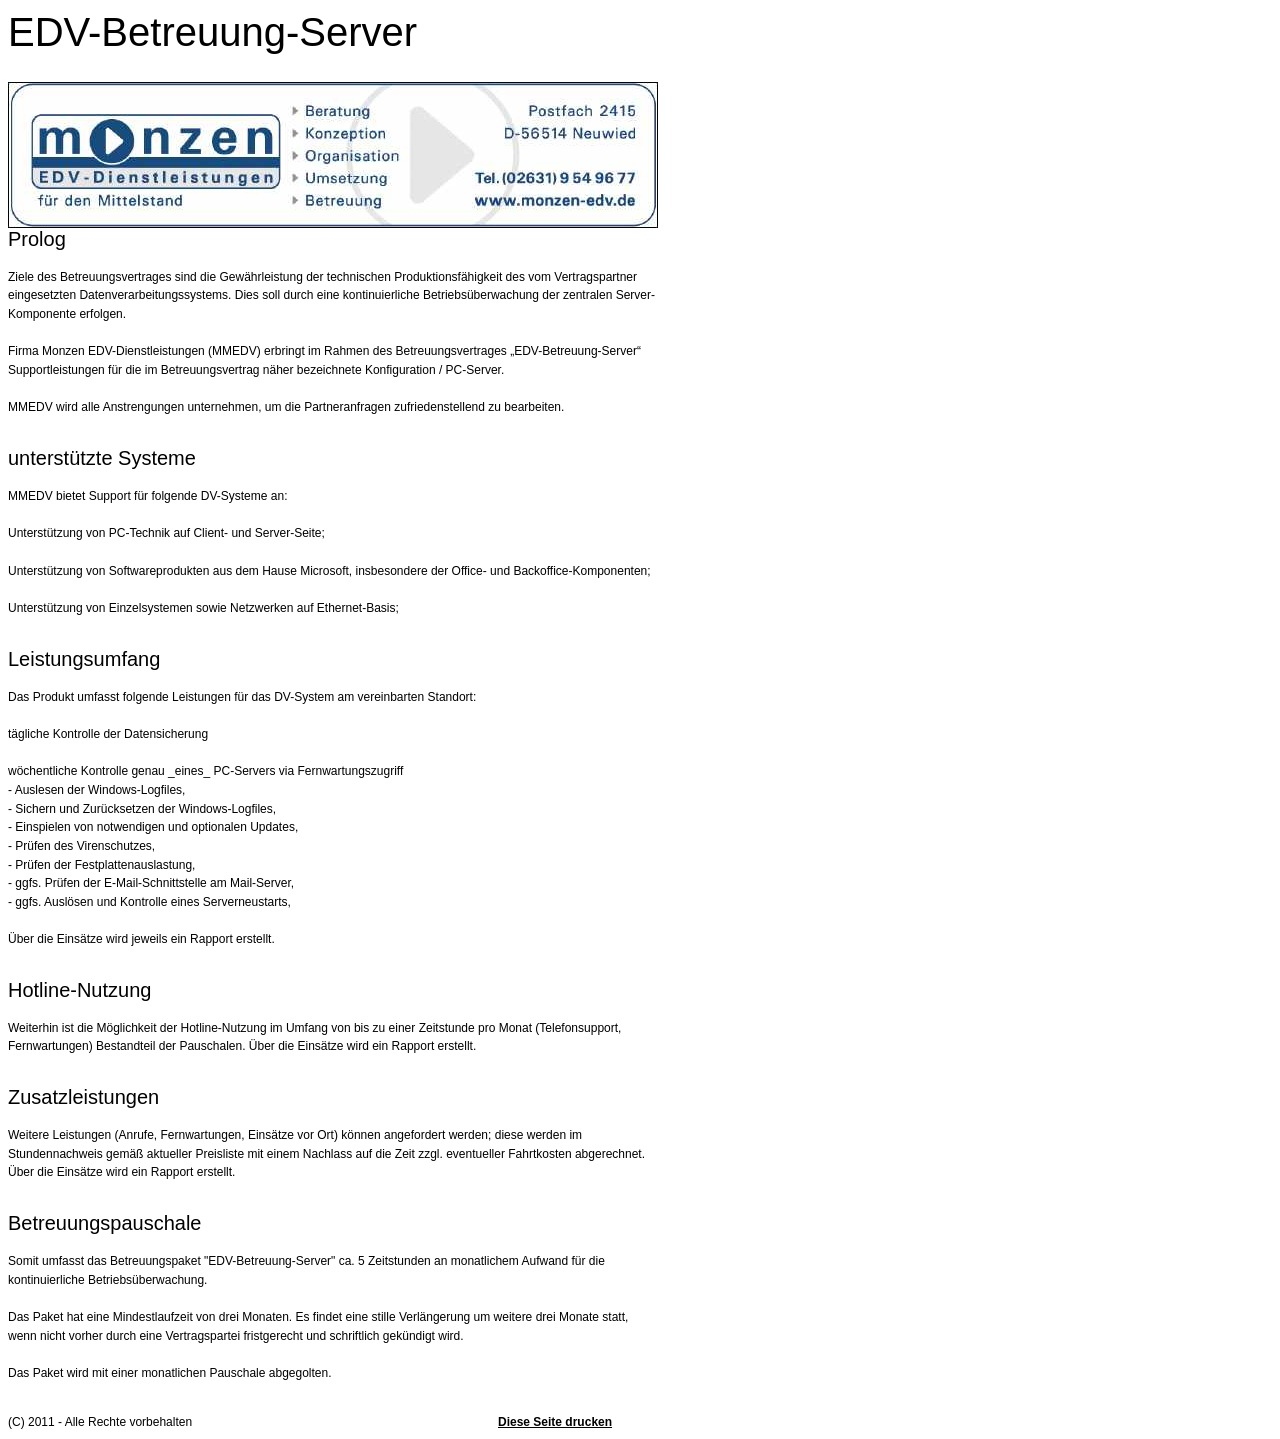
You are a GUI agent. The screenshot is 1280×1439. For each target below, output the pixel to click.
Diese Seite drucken (555, 1422)
